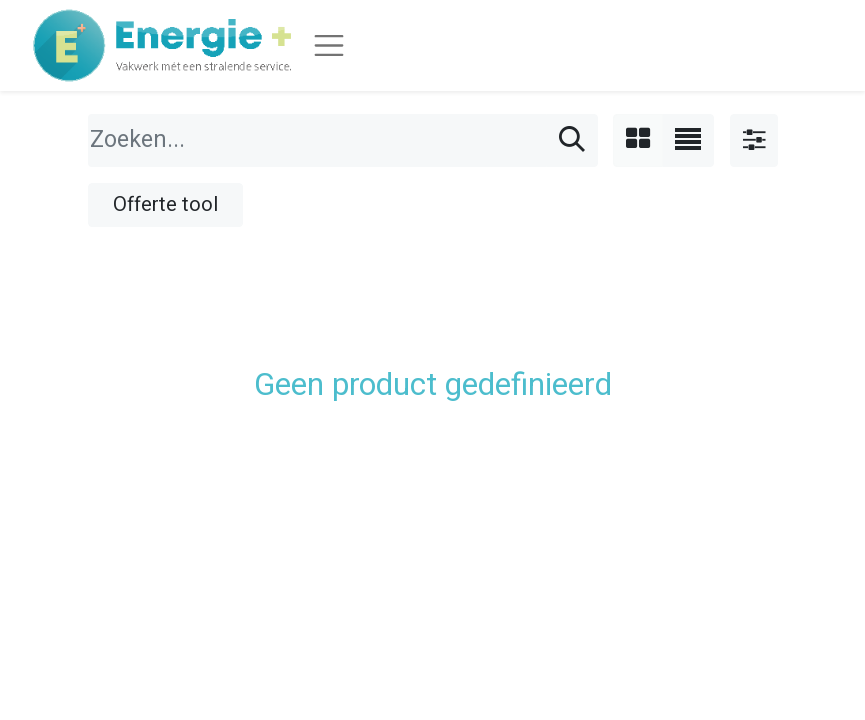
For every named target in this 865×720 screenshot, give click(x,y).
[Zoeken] (572, 140)
